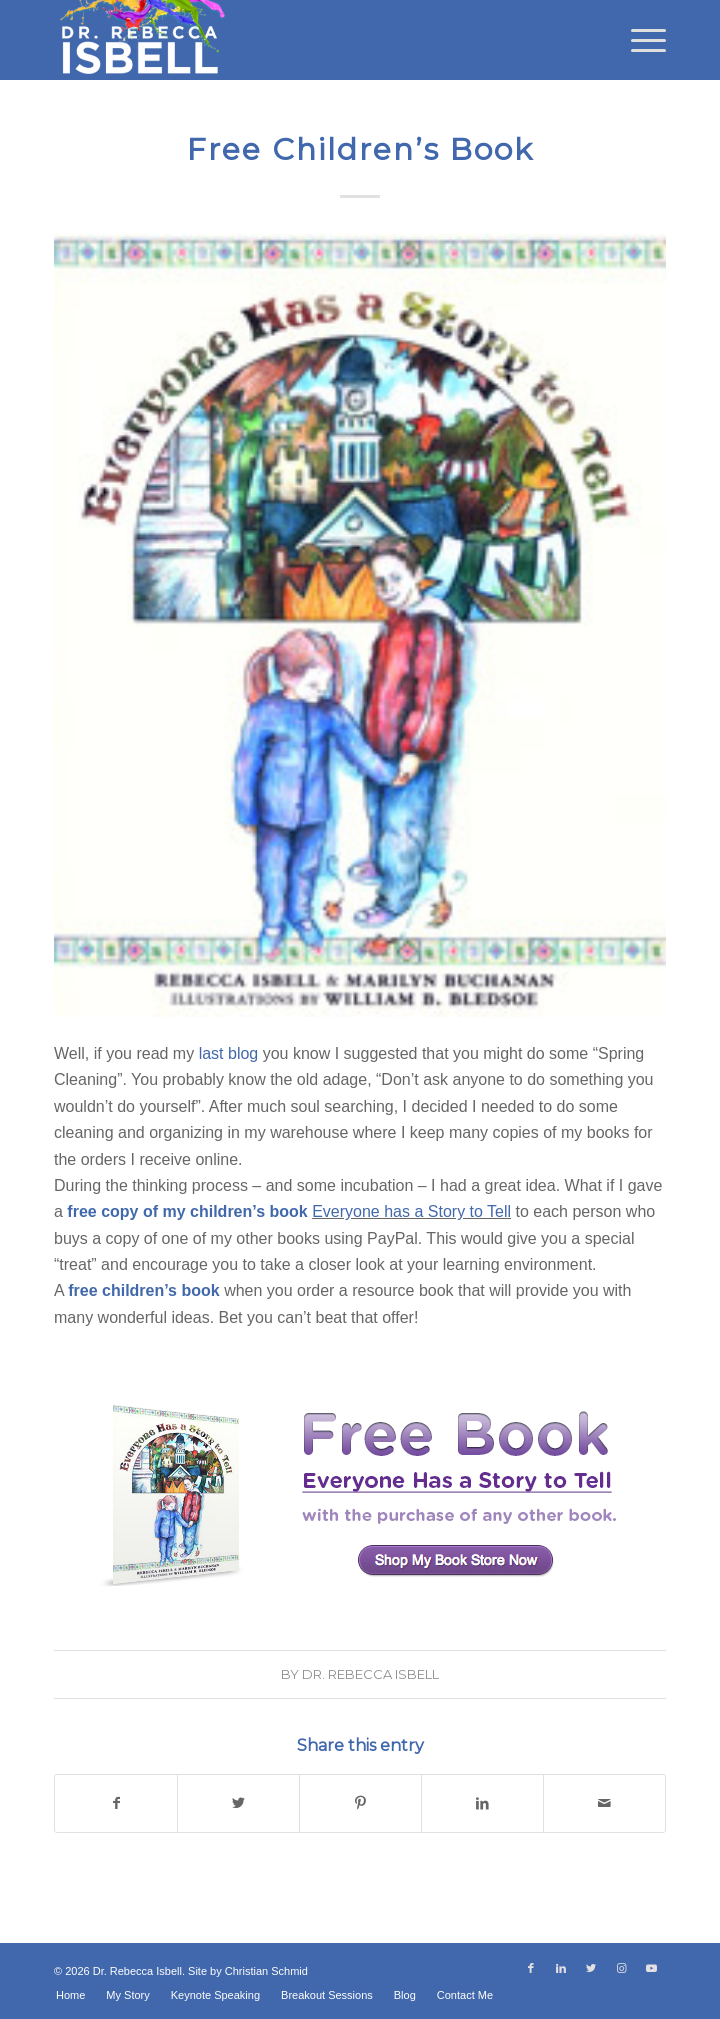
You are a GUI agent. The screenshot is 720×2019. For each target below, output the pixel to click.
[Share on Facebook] (116, 1803)
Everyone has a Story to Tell (411, 1211)
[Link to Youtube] (651, 1968)
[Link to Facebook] (531, 1968)
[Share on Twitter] (238, 1803)
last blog (229, 1053)
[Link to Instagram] (621, 1968)
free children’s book (143, 1290)
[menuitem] (638, 40)
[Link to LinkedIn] (561, 1968)
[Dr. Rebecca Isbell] (299, 40)
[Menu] (638, 40)
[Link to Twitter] (591, 1968)
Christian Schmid (266, 1971)
